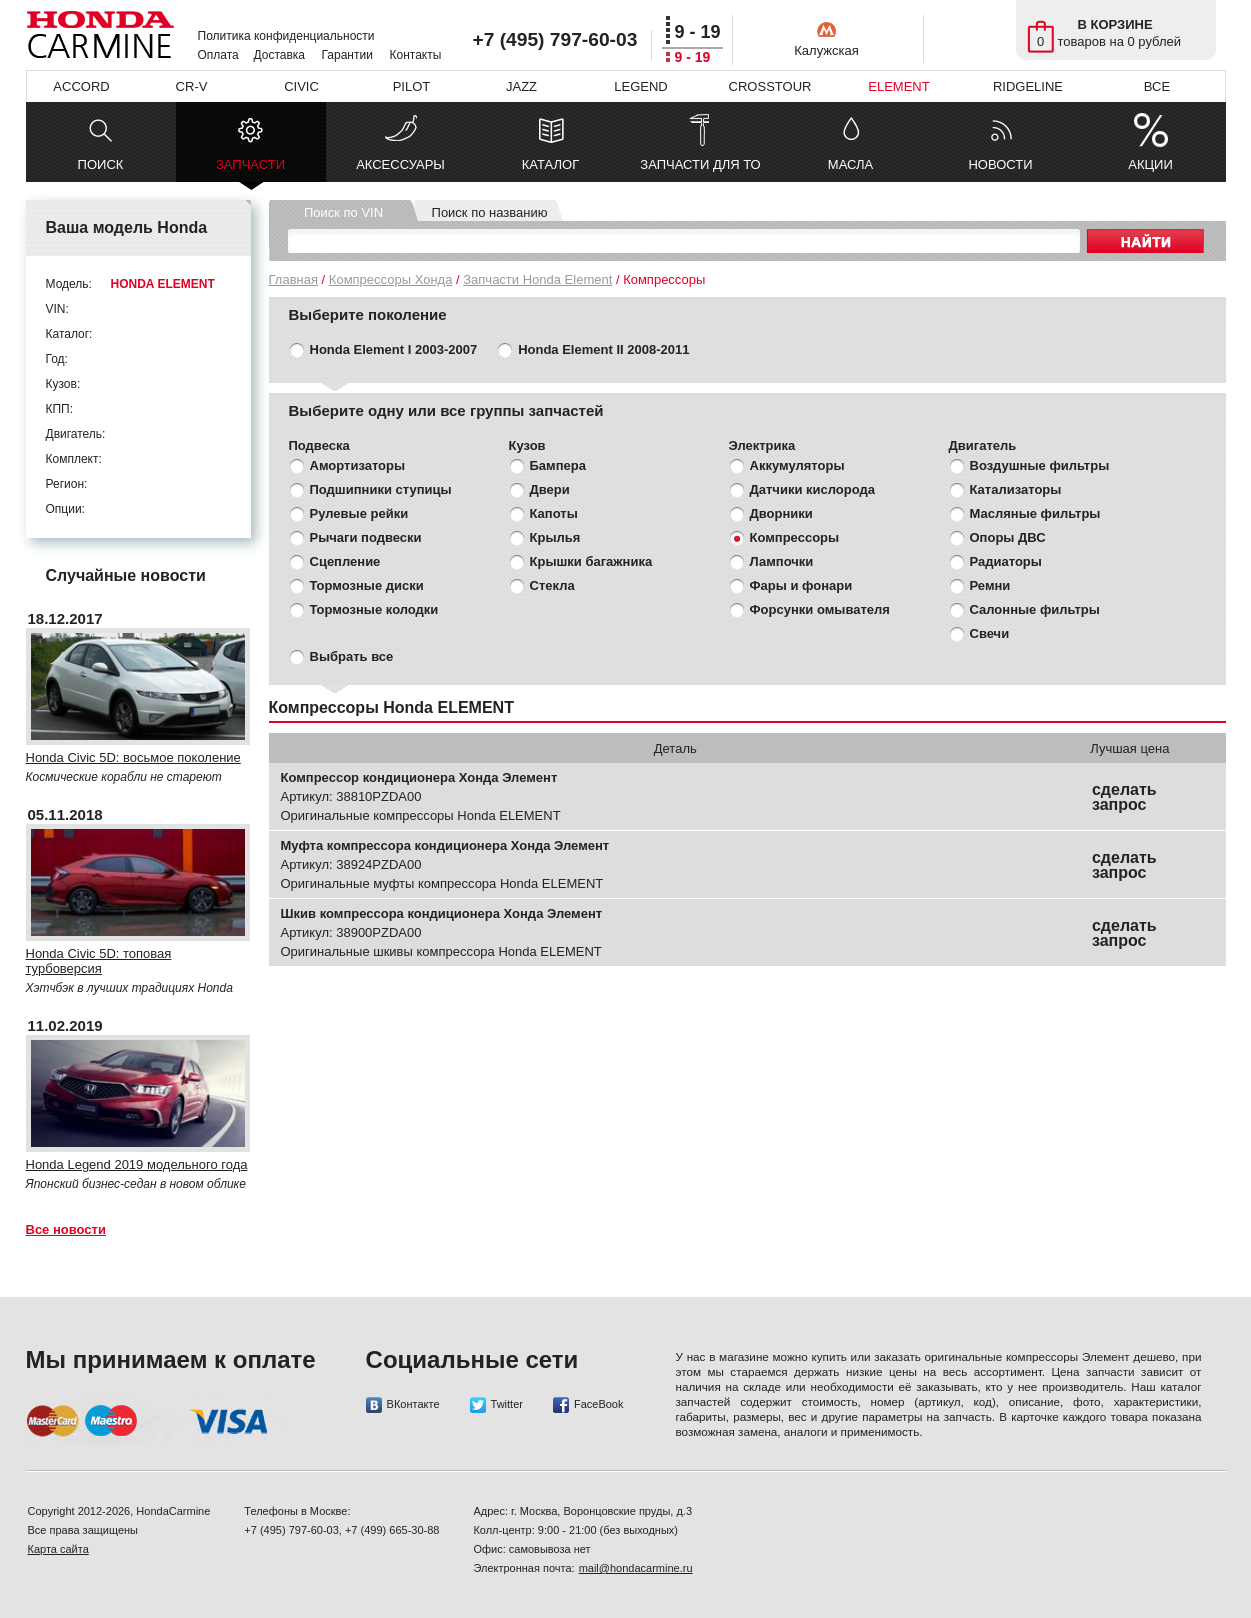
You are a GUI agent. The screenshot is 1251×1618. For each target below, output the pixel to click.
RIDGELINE (1028, 86)
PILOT (412, 86)
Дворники (781, 513)
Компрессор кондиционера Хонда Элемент (419, 777)
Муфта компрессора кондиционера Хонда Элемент (445, 845)
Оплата (218, 55)
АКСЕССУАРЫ (400, 164)
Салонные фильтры (1035, 609)
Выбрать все (352, 656)
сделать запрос (1124, 797)
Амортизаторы (358, 465)
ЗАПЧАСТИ (250, 169)
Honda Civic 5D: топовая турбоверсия (99, 961)
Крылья (555, 537)
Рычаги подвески (366, 537)
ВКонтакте (403, 1405)
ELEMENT (898, 86)
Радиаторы (1006, 561)
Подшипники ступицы (381, 489)
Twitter (496, 1405)
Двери (550, 489)
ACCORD (81, 86)
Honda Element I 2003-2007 (394, 349)
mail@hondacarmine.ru (636, 1568)
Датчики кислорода (812, 489)
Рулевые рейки (359, 513)
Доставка (280, 55)
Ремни (990, 585)
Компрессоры (795, 537)
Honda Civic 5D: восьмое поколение (133, 757)
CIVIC (301, 86)
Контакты (416, 55)
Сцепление (345, 561)
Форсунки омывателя (820, 609)
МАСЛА (850, 164)
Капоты (554, 513)
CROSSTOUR (770, 86)
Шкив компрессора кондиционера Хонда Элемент (442, 913)
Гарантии (347, 55)
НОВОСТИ (1000, 164)
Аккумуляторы (797, 465)
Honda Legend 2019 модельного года (137, 1164)
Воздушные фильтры (1040, 465)
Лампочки (782, 561)
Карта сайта (58, 1549)
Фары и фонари (801, 585)
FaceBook (588, 1405)
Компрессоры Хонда (391, 279)
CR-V (192, 86)
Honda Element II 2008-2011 (603, 349)
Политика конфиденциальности (286, 36)
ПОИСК (101, 164)
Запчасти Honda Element (537, 279)
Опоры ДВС (1008, 537)
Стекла (552, 585)
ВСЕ (1157, 86)
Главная (293, 279)
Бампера (558, 465)
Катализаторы (1016, 489)
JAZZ (521, 86)
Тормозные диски (367, 585)
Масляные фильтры (1035, 513)
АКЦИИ (1150, 164)
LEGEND (640, 86)
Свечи (990, 633)
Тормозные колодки (374, 609)
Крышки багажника (591, 561)
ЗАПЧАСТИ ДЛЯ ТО (700, 164)
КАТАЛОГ (550, 164)
